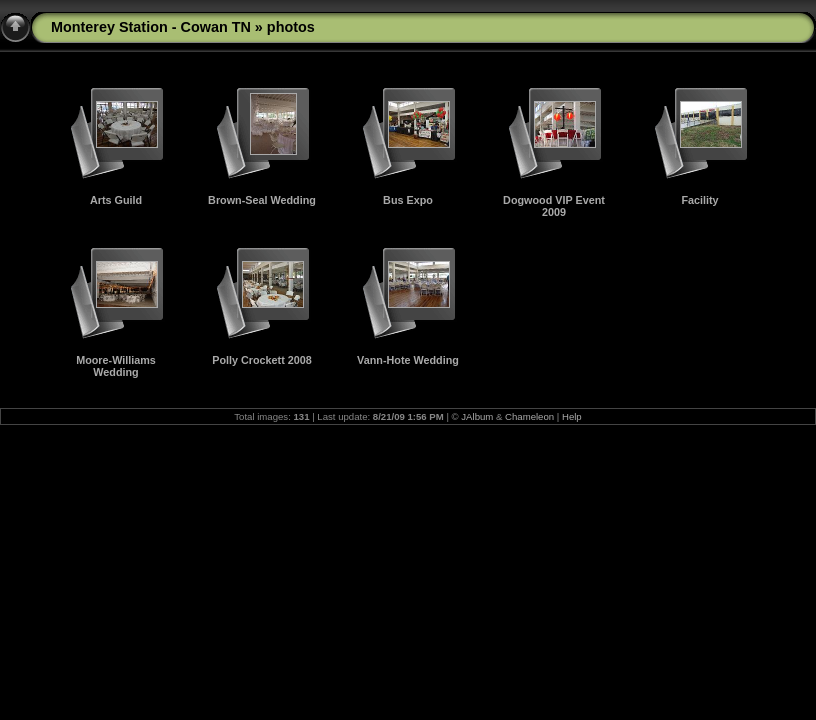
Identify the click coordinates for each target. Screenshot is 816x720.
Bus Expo (408, 200)
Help (572, 416)
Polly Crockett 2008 (262, 360)
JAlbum (477, 416)
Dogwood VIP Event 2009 (554, 206)
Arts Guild (116, 200)
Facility (699, 200)
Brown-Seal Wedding (262, 200)
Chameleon (529, 416)
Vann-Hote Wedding (408, 360)
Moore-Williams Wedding (116, 366)
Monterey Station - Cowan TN (151, 27)
